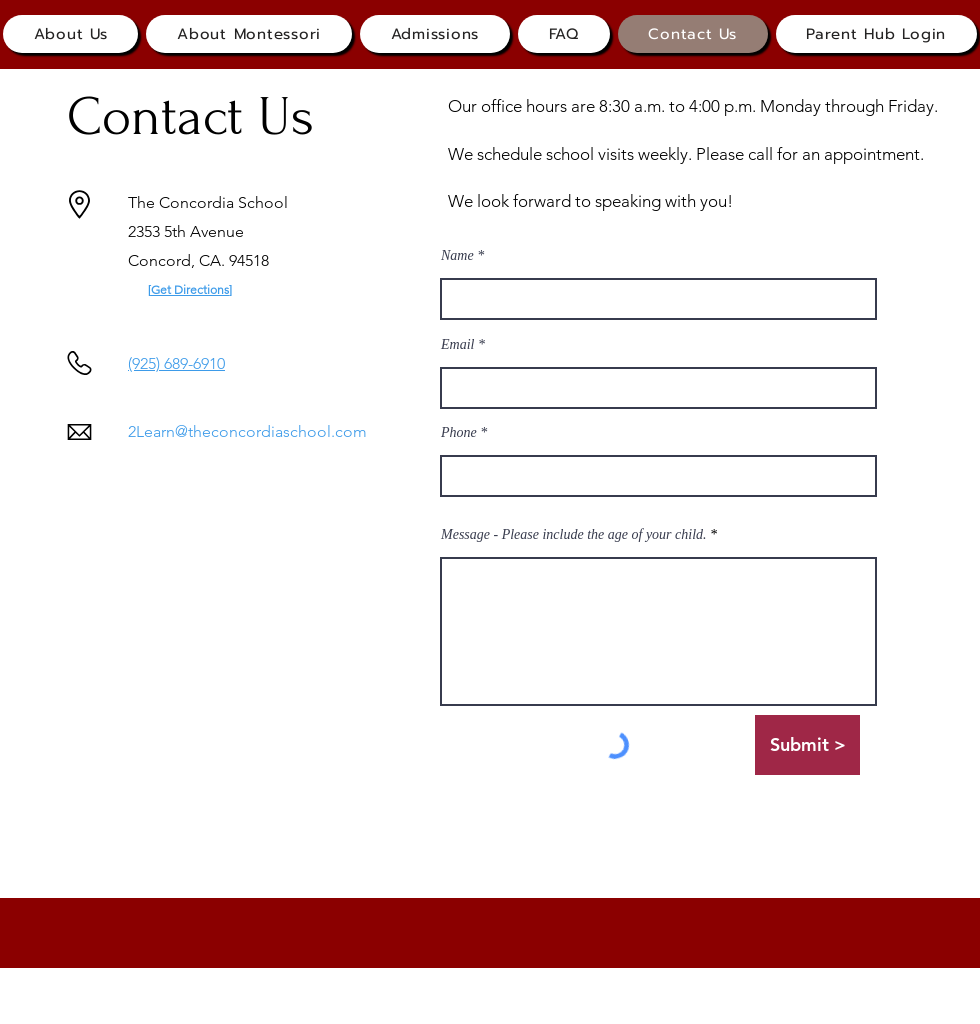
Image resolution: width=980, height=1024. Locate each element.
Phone (459, 433)
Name (457, 256)
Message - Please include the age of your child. (574, 535)
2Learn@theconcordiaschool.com (247, 431)
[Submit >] (807, 745)
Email (457, 345)
